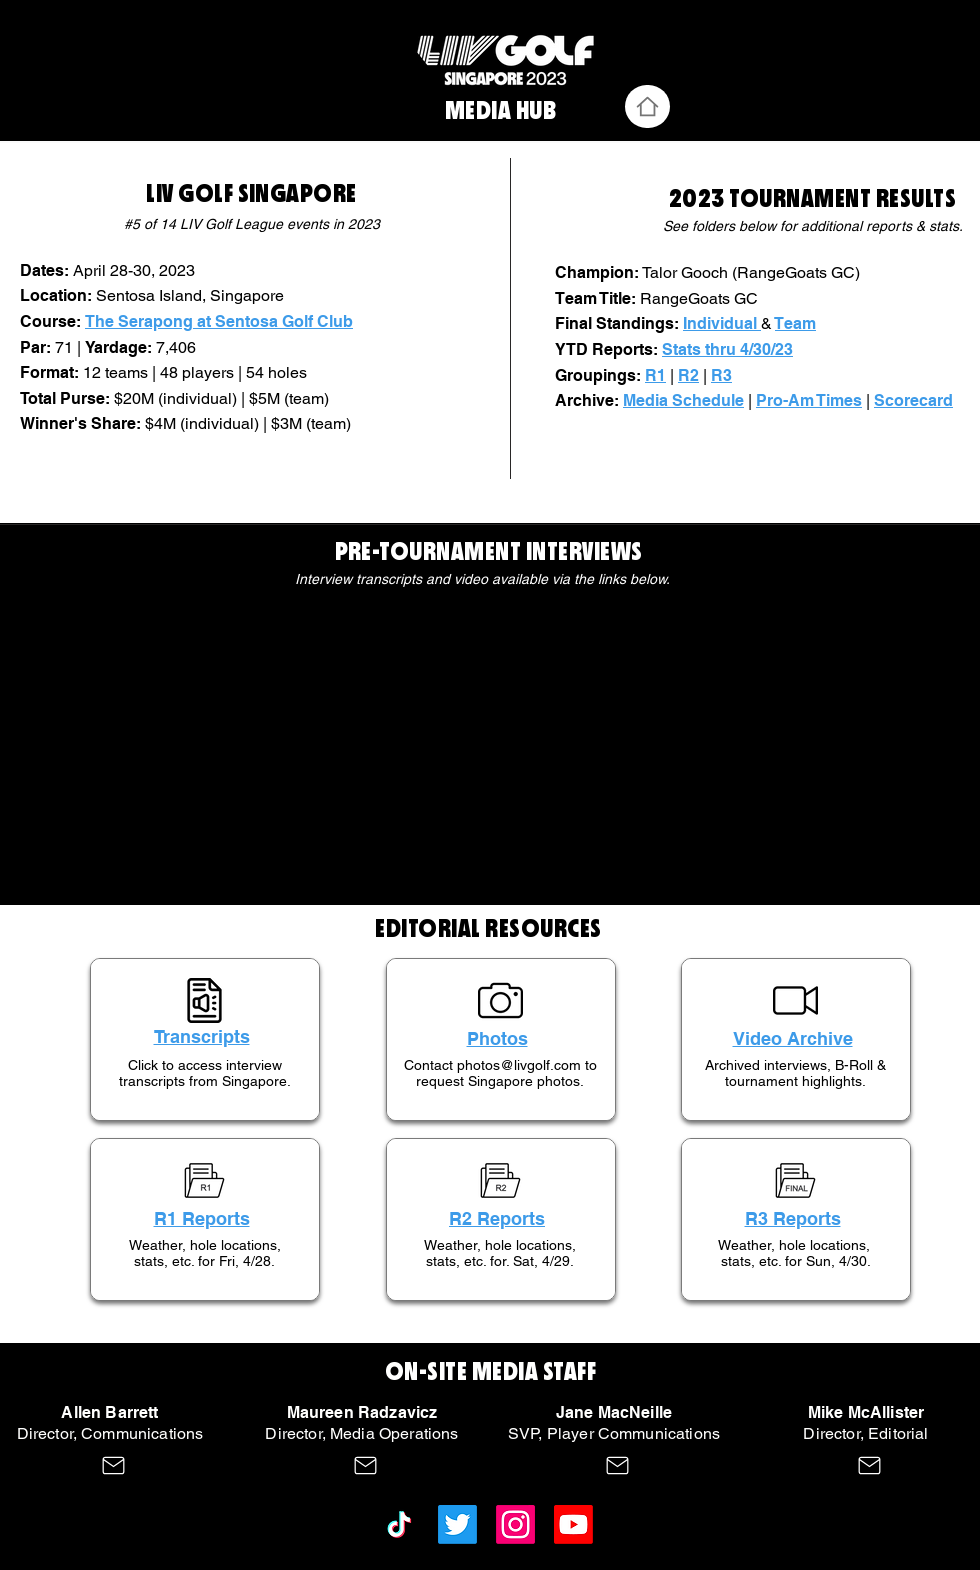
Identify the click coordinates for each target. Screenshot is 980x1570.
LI (154, 194)
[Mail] (114, 1465)
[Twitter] (457, 1524)
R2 (688, 375)
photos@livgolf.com (519, 1065)
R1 (655, 375)
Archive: (589, 400)
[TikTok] (399, 1524)
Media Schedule (683, 400)
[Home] (647, 106)
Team (795, 323)
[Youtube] (573, 1524)
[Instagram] (515, 1524)
